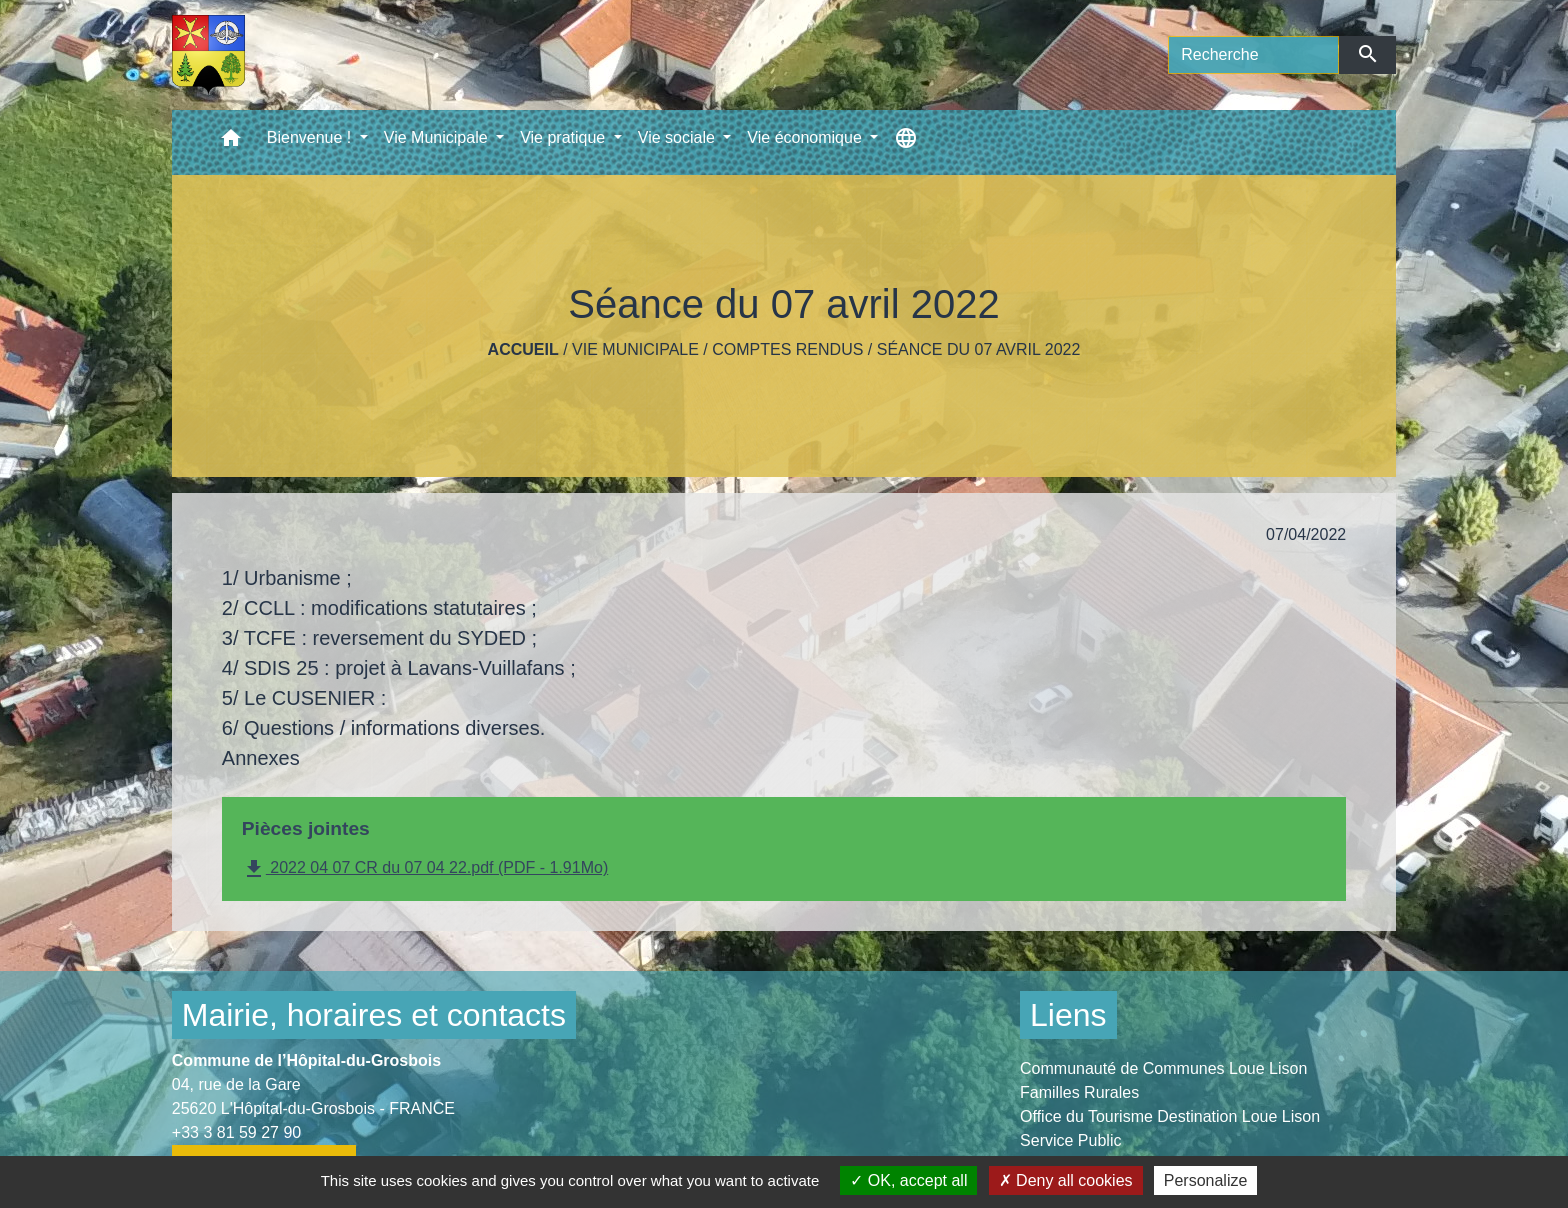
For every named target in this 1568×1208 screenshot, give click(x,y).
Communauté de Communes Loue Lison (1163, 1068)
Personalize (1206, 1180)
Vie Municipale (635, 349)
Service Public (1070, 1140)
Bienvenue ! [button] (311, 137)
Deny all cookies (1066, 1180)
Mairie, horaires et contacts (374, 1015)
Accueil (523, 349)
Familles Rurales (1079, 1092)
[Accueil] (208, 55)
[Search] (1253, 55)
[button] (231, 142)
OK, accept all (908, 1180)
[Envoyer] (1367, 55)
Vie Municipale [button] (438, 137)
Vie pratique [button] (565, 137)
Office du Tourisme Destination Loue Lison (1170, 1116)
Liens (1068, 1015)
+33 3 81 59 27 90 (236, 1132)
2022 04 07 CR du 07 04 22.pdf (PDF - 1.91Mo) (425, 869)
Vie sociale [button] (679, 137)
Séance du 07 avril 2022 (979, 349)
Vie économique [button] (806, 137)
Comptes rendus (787, 349)
